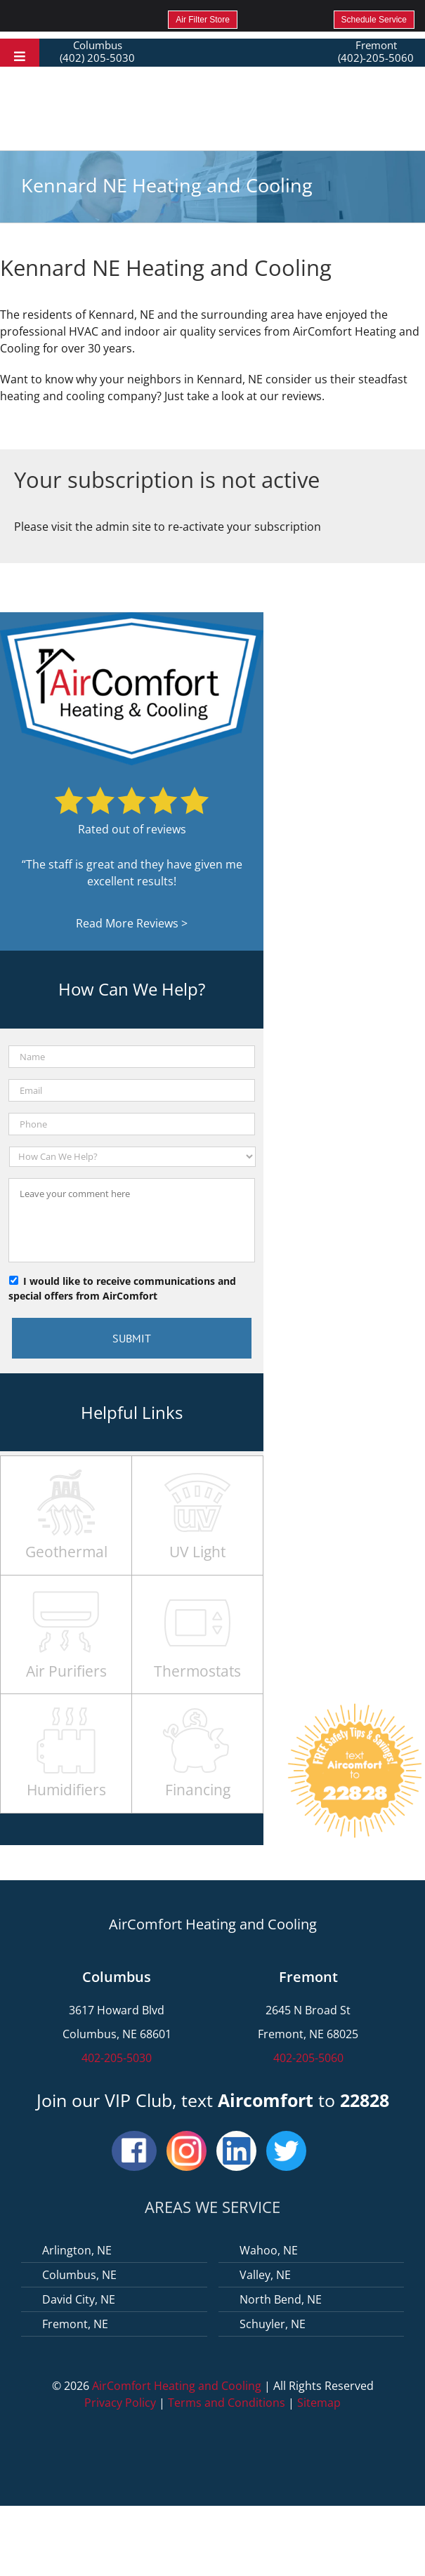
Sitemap (319, 2402)
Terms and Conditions (226, 2402)
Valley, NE (265, 2275)
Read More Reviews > (132, 923)
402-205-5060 (308, 2058)
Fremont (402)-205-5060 (376, 51)
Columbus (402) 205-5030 (97, 51)
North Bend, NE (281, 2299)
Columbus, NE (79, 2275)
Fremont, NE (75, 2324)
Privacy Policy (120, 2402)
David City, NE (78, 2299)
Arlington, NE (77, 2250)
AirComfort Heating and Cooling (176, 2385)
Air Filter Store (203, 20)
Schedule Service (374, 20)
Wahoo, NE (269, 2250)
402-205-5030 (116, 2058)
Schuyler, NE (273, 2324)
